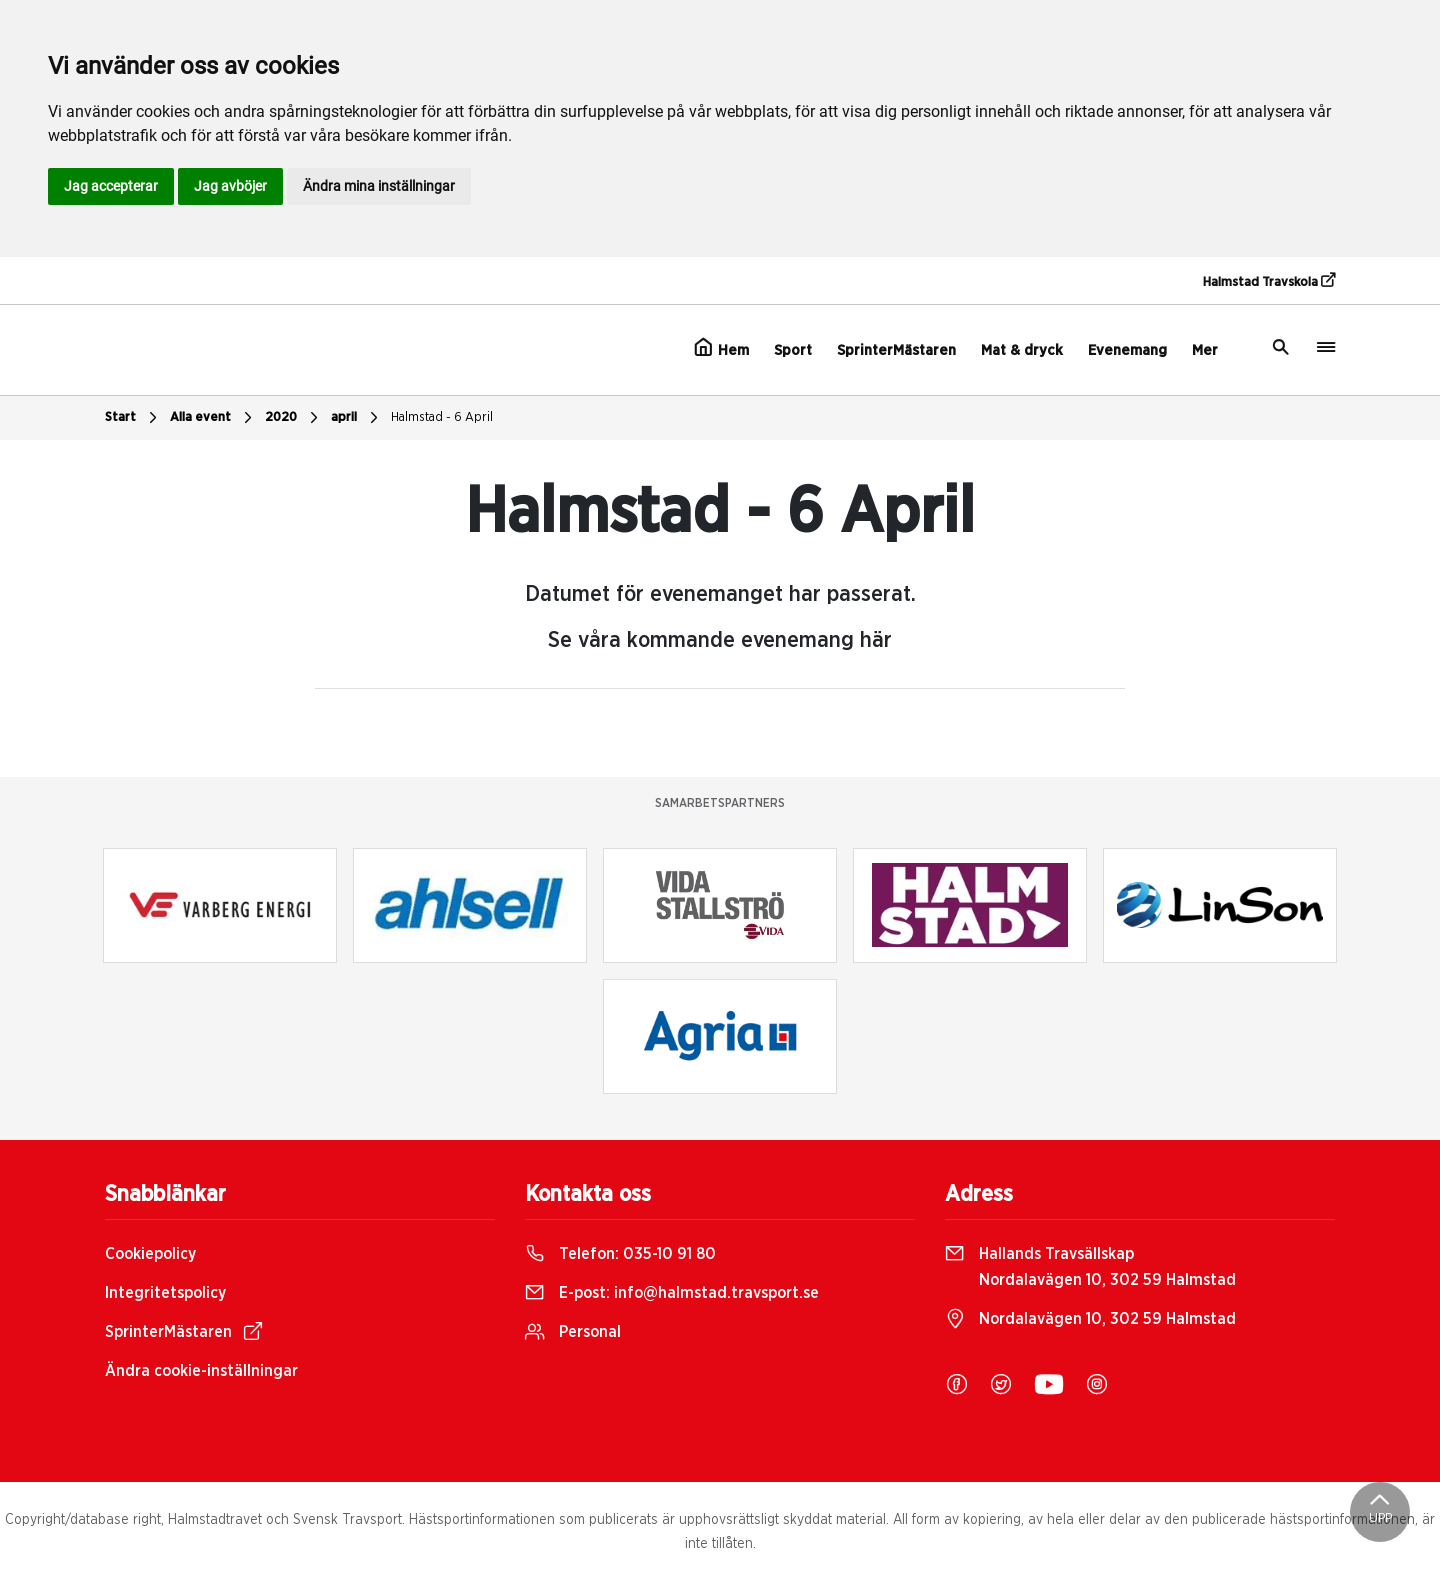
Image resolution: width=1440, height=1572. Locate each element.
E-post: (672, 1293)
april (357, 418)
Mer (1205, 350)
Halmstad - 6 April (442, 417)
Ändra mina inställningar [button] (379, 186)
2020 (294, 418)
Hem (721, 348)
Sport (793, 350)
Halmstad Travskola (1269, 281)
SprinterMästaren (896, 350)
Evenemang (1127, 350)
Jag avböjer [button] (230, 186)
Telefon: (620, 1254)
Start (133, 418)
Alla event (213, 418)
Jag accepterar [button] (111, 186)
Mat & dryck (1022, 350)
